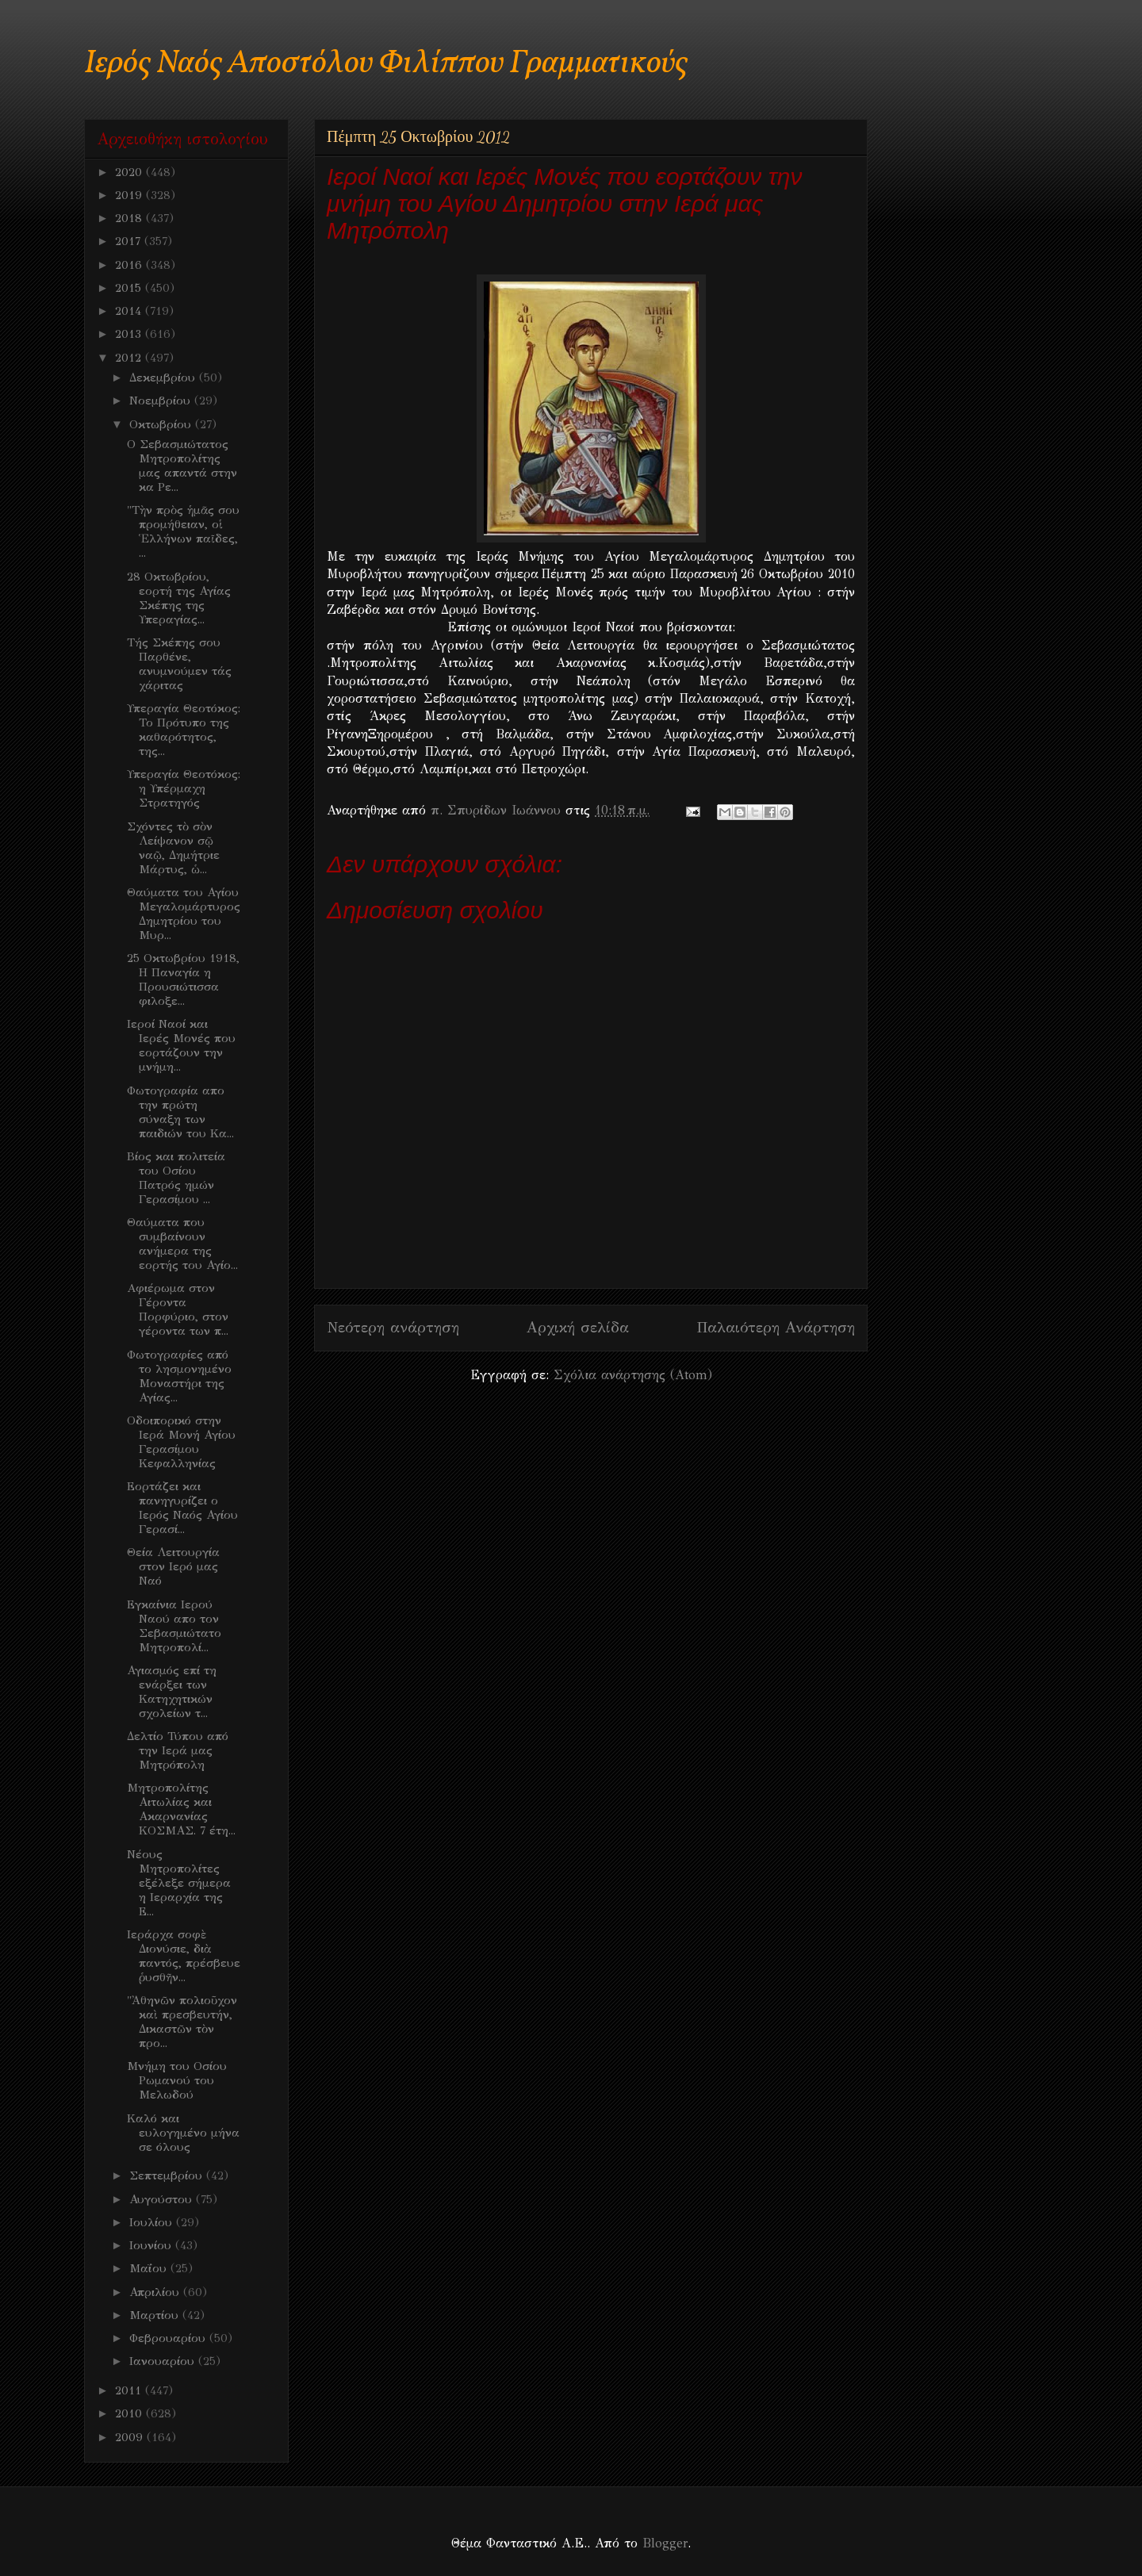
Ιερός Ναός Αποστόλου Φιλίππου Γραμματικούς (386, 63)
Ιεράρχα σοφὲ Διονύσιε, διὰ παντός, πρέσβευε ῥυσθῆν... (183, 1955)
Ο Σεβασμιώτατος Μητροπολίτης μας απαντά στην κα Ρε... (182, 465)
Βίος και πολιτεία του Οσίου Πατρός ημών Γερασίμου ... (176, 1177)
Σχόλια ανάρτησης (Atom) (633, 1374)
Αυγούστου (162, 2199)
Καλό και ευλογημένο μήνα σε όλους (183, 2132)
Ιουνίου (152, 2245)
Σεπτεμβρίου (167, 2175)
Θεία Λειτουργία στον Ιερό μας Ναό (173, 1566)
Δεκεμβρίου (164, 377)
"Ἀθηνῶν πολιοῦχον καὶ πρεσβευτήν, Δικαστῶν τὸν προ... (182, 2021)
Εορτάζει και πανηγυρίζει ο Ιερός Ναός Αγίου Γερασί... (182, 1507)
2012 (130, 358)
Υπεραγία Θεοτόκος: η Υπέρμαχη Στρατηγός (183, 788)
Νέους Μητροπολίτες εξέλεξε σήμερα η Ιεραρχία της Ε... (179, 1883)
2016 (130, 265)
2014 (130, 311)
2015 (130, 288)
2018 (130, 218)
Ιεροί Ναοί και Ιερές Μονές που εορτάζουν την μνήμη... (181, 1045)
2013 (130, 334)
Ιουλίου (152, 2222)
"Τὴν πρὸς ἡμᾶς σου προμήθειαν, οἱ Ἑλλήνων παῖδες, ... (183, 531)
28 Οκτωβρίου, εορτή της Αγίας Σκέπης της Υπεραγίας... (179, 598)
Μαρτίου (155, 2315)
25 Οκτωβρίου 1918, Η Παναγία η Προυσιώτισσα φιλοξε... (183, 979)
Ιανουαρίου (163, 2361)
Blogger (665, 2543)
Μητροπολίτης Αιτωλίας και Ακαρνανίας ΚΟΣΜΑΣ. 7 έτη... (181, 1809)
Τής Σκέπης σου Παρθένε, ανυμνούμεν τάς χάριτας (179, 663)
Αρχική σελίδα (578, 1327)
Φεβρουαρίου (169, 2338)
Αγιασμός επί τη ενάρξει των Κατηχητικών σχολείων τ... (172, 1691)
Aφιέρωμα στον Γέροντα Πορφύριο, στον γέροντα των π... (177, 1309)
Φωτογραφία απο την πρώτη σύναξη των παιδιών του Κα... (180, 1111)
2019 (130, 195)
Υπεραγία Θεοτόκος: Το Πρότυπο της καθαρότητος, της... (183, 729)
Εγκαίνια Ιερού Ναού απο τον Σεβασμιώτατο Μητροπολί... (174, 1625)
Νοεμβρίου (161, 400)
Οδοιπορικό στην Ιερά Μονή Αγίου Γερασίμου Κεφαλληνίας (181, 1441)
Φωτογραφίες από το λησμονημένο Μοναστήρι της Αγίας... (179, 1376)
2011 (130, 2390)
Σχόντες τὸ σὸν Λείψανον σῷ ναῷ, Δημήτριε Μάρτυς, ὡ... (173, 847)
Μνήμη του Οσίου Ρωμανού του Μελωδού (177, 2080)
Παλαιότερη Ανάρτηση (775, 1327)
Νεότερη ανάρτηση (393, 1327)
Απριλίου (156, 2292)
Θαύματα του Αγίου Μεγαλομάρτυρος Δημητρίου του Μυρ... (183, 913)
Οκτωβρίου (162, 424)
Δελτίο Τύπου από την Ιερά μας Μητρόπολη (177, 1750)
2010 (130, 2413)
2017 (129, 241)
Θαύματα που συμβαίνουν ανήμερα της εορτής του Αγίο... (182, 1243)
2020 (130, 172)
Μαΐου (150, 2268)
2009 (131, 2437)
